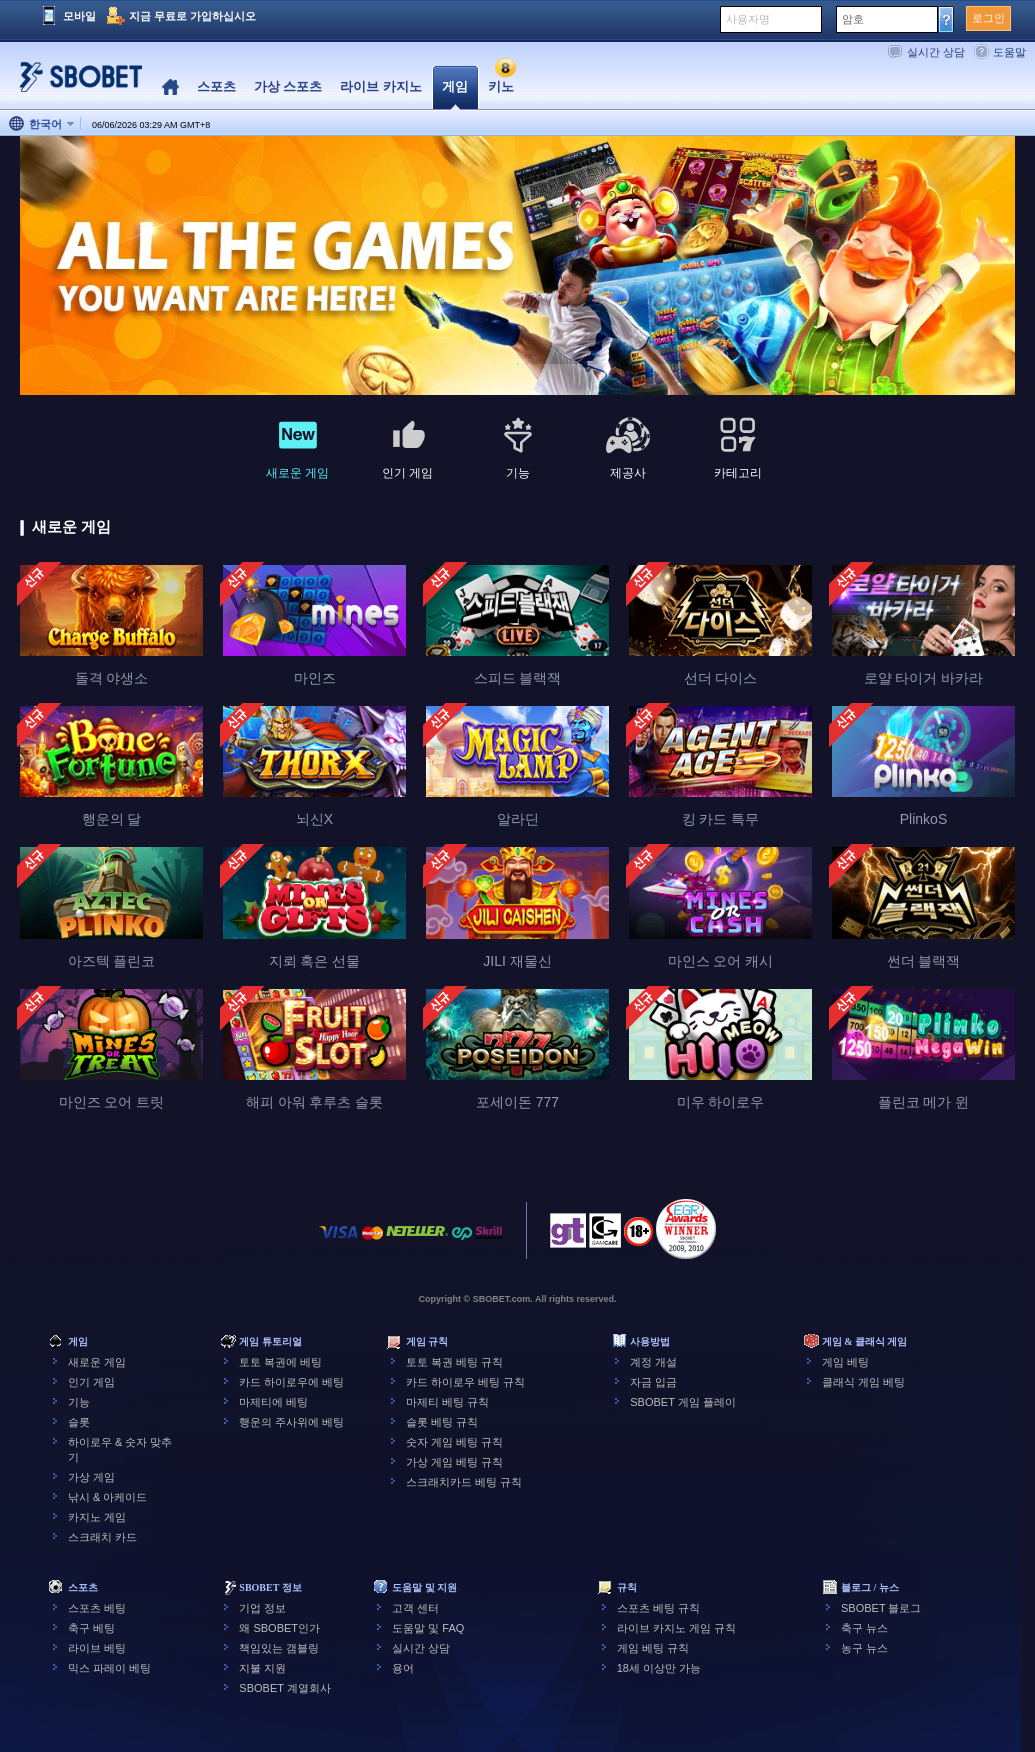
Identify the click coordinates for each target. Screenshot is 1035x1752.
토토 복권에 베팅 (280, 1362)
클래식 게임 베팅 (863, 1382)
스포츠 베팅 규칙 (658, 1608)
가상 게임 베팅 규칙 (454, 1462)
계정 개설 (653, 1362)
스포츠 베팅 (97, 1608)
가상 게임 (91, 1477)
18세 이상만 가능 (659, 1668)
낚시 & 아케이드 (107, 1497)
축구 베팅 (91, 1628)
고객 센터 (415, 1608)
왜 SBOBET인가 (279, 1628)
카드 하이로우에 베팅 (291, 1382)
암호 (853, 19)
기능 (79, 1402)
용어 (403, 1668)
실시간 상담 (936, 52)
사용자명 (748, 19)
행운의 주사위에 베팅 (291, 1422)
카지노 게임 (97, 1517)
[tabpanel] (517, 266)
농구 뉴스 (864, 1648)
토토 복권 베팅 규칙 (454, 1362)
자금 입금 (653, 1382)
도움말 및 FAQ (428, 1628)
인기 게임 (91, 1382)
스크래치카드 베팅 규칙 (464, 1482)
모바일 (79, 16)
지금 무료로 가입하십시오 (192, 16)
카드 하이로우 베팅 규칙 (465, 1382)
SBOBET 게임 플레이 (683, 1402)
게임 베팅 (845, 1362)
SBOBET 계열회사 (284, 1688)
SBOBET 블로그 (881, 1608)
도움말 (1009, 52)
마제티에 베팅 (273, 1402)
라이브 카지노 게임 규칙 (676, 1628)
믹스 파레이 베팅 (109, 1668)
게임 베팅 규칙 (653, 1648)
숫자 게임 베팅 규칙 (454, 1442)
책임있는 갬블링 (279, 1648)
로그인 (988, 18)
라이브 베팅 (97, 1648)
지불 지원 (262, 1668)
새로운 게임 (97, 1362)
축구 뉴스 (864, 1628)
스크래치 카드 (102, 1537)
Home (170, 87)
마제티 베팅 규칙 (447, 1402)
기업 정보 (262, 1608)
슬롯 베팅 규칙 (442, 1422)
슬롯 (79, 1422)
